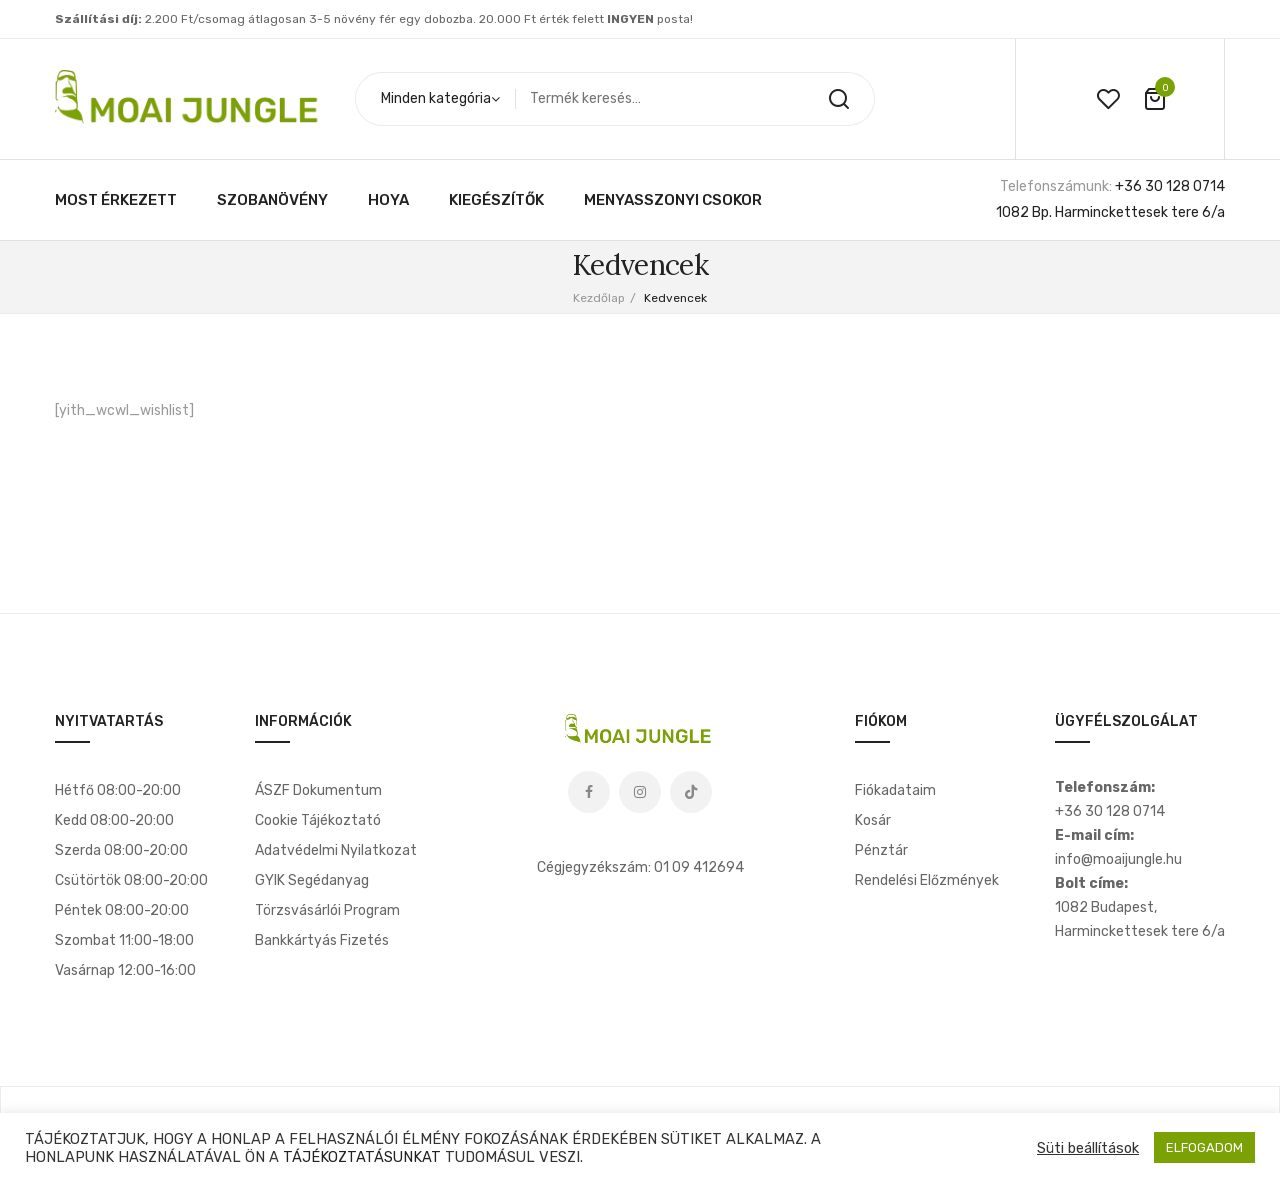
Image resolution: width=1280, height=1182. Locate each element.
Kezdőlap (599, 298)
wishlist (1108, 99)
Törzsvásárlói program (327, 910)
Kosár (873, 820)
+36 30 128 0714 (1170, 186)
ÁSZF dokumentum (318, 790)
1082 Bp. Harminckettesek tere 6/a (1110, 212)
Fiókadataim (895, 790)
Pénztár (881, 850)
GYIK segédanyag (312, 880)
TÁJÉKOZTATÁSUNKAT (362, 1157)
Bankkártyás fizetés (322, 940)
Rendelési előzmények (927, 880)
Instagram (640, 792)
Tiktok (691, 792)
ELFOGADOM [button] (1204, 1147)
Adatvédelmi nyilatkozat (336, 850)
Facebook (589, 792)
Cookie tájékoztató (318, 820)
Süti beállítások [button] (1088, 1148)
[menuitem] (116, 200)
